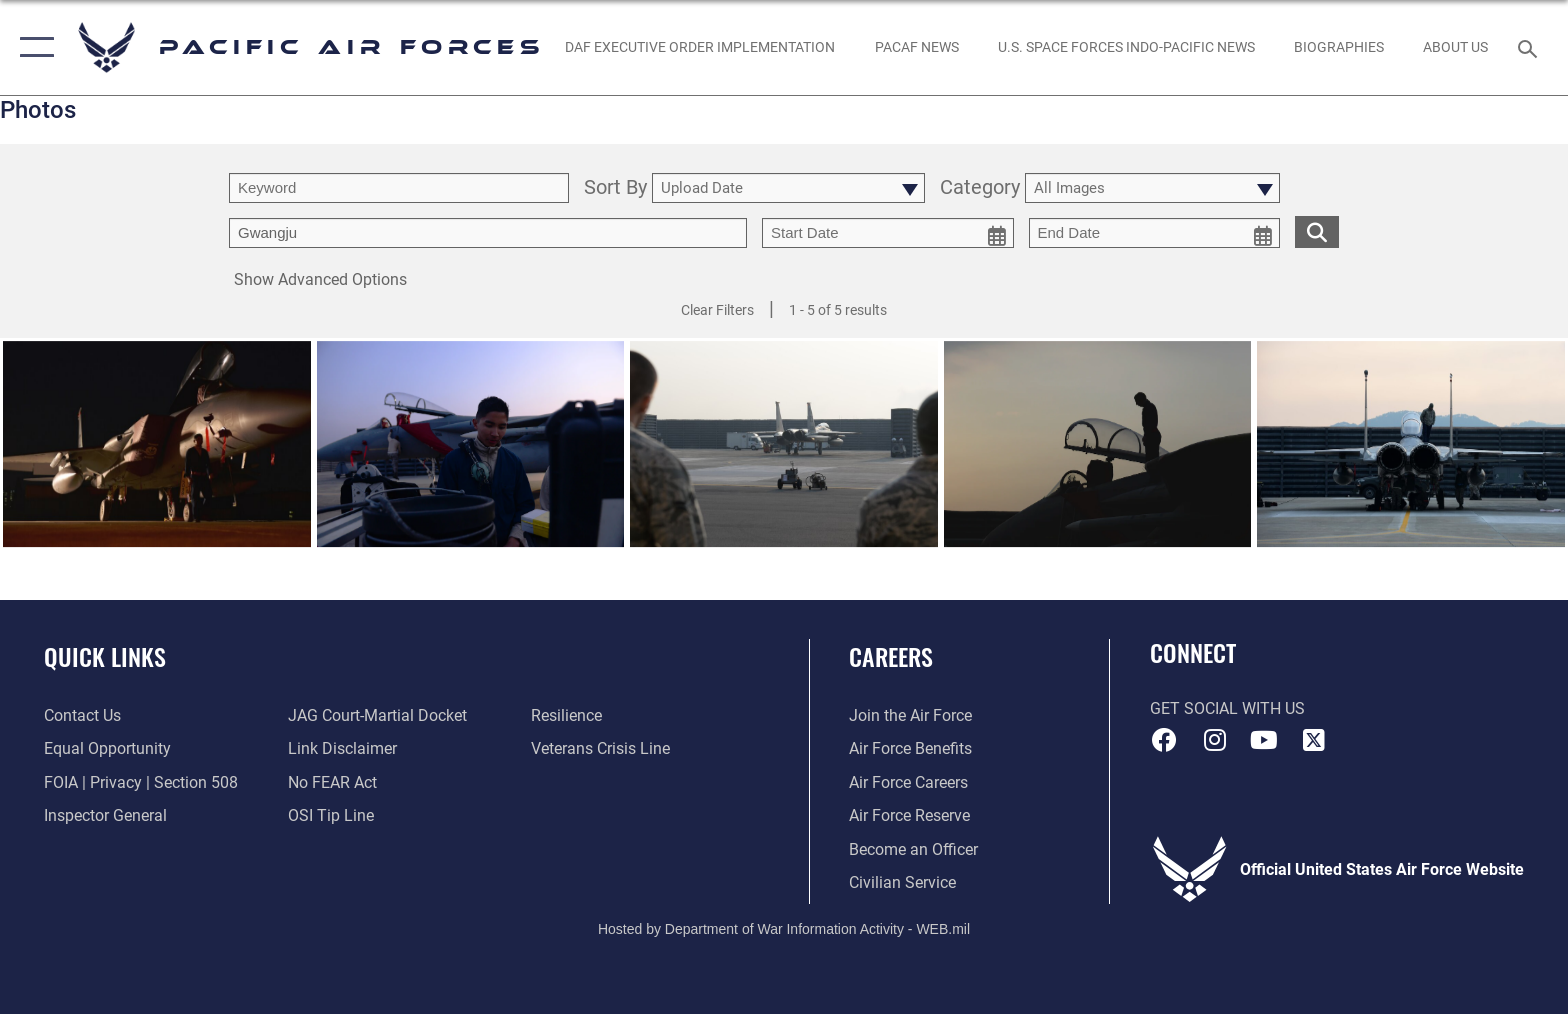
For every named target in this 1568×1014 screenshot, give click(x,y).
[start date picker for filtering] (888, 233)
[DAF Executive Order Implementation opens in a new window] (700, 47)
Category (980, 188)
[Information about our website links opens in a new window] (342, 748)
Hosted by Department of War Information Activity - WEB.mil (784, 929)
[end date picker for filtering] (1155, 233)
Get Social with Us (1227, 708)
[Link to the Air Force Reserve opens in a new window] (909, 815)
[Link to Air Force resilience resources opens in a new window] (566, 715)
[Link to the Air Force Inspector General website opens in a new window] (105, 815)
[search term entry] (399, 188)
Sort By (615, 188)
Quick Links (105, 656)
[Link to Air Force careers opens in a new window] (908, 782)
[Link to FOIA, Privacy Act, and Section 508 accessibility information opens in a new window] (141, 782)
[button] (32, 47)
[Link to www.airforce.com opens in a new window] (910, 715)
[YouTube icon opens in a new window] (1264, 740)
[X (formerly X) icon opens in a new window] (1314, 740)
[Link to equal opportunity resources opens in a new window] (107, 748)
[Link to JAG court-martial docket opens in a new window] (377, 715)
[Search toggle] (1530, 47)
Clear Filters (717, 310)
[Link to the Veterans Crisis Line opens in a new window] (600, 748)
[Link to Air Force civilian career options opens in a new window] (902, 882)
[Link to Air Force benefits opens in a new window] (910, 748)
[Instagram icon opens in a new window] (1214, 740)
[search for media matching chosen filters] (1317, 231)
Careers (891, 656)
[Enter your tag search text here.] (488, 233)
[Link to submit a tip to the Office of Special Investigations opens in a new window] (331, 815)
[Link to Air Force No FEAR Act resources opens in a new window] (332, 782)
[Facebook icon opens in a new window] (1165, 740)
